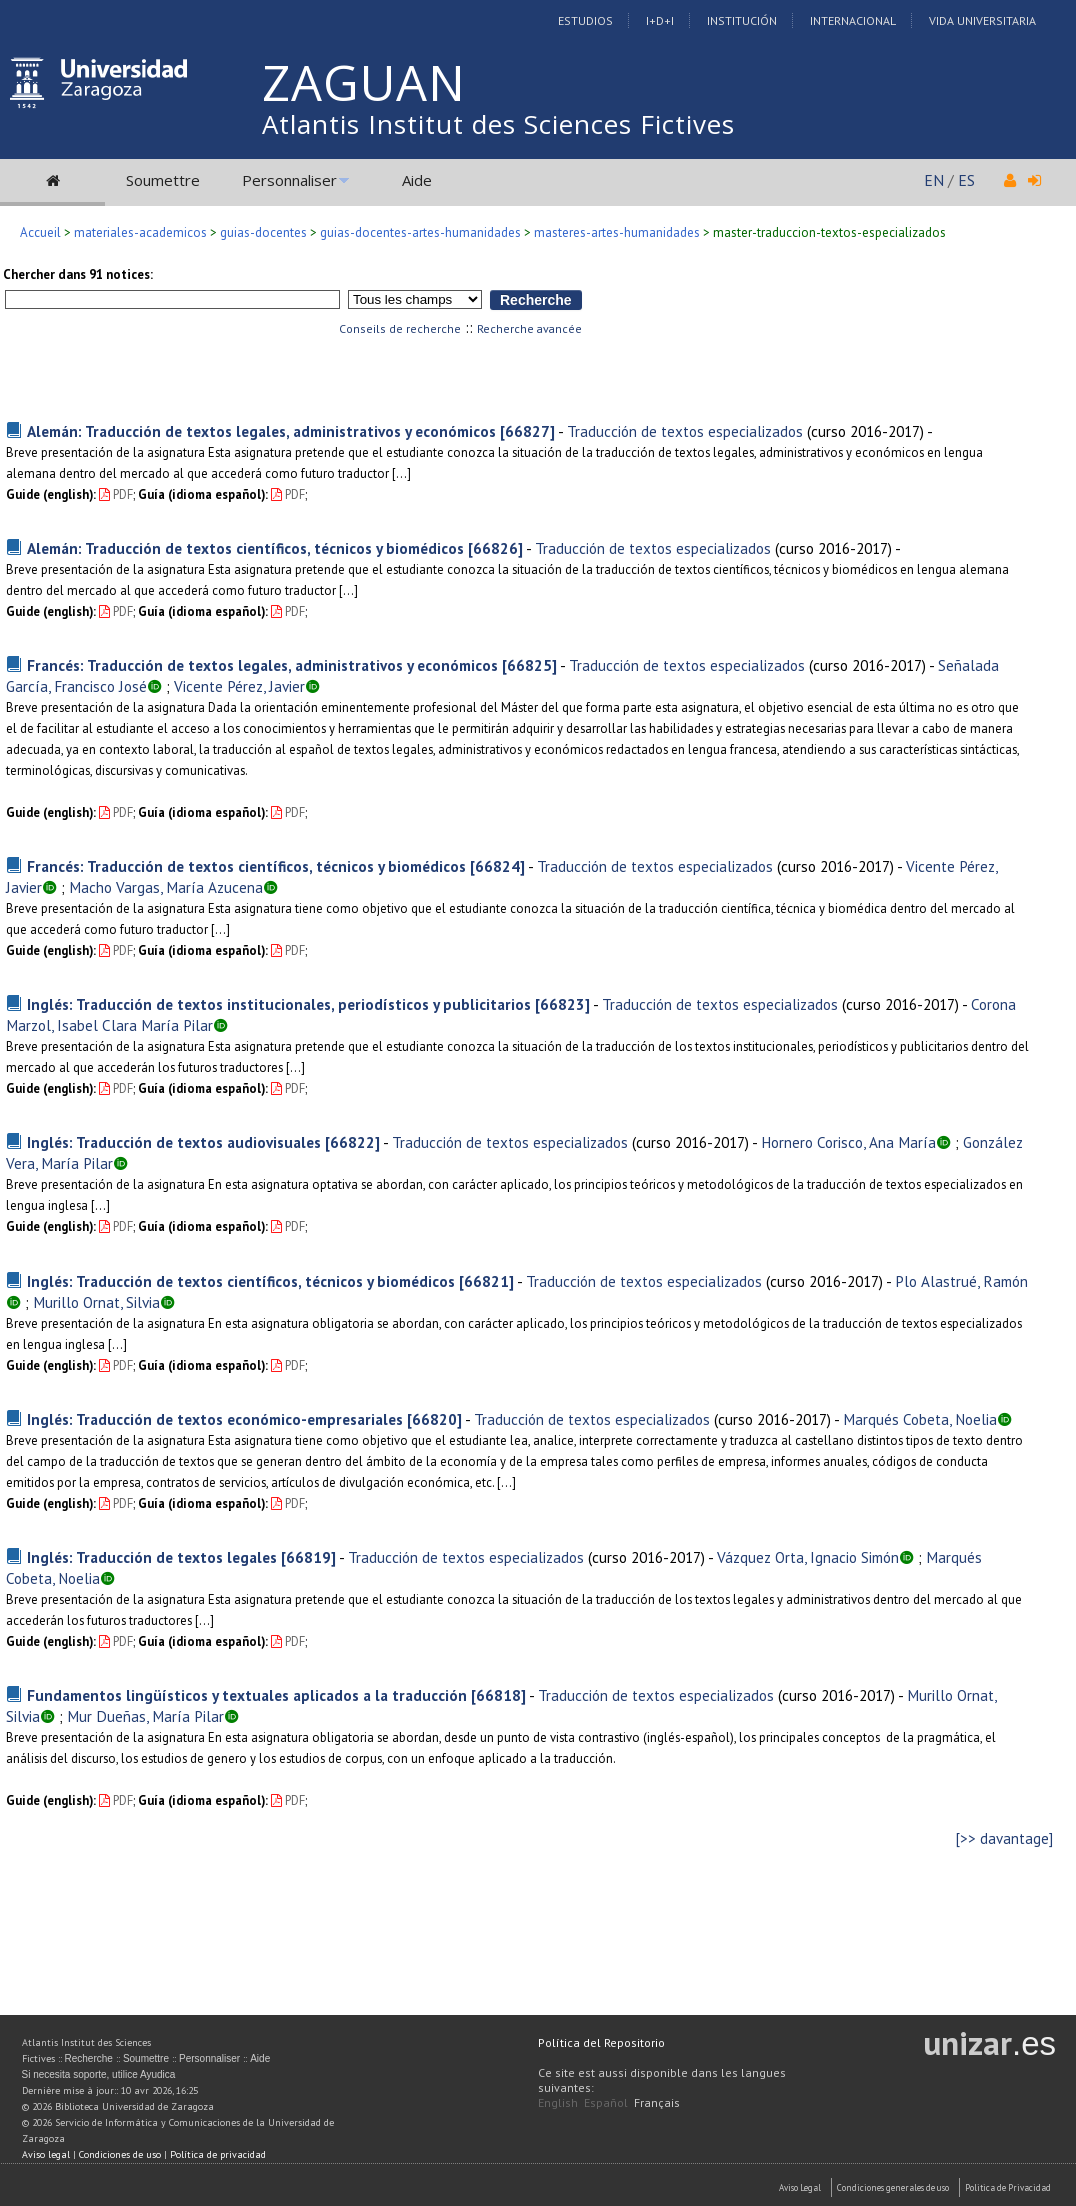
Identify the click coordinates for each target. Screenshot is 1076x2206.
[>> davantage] (1004, 1838)
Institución (742, 20)
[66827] (527, 431)
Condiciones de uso (120, 2154)
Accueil (40, 232)
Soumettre (163, 180)
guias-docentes (263, 232)
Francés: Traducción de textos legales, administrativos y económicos (262, 665)
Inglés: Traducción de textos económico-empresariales (215, 1419)
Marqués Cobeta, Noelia (920, 1419)
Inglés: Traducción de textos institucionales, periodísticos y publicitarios (279, 1004)
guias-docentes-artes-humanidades (420, 232)
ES (966, 180)
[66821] (486, 1281)
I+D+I (660, 20)
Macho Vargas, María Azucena (166, 887)
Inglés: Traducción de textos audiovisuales (174, 1142)
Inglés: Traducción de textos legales (152, 1557)
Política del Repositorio (601, 2042)
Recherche (89, 2058)
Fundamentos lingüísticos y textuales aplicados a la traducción (247, 1695)
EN (934, 180)
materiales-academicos (140, 232)
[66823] (562, 1004)
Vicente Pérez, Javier (239, 686)
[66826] (495, 548)
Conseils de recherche (400, 328)
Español (606, 2102)
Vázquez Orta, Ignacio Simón (808, 1557)
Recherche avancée (529, 328)
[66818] (498, 1695)
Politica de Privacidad (1008, 2187)
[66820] (434, 1419)
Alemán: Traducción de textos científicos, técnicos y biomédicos (245, 548)
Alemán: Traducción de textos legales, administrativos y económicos (261, 431)
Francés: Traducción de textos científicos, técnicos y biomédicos (246, 866)
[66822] (352, 1142)
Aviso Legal (800, 2187)
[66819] (308, 1557)
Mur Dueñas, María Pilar (145, 1716)
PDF (116, 494)
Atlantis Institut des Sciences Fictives (498, 124)
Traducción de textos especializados (685, 431)
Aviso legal (46, 2154)
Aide (417, 180)
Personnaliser (289, 180)
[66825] (529, 665)
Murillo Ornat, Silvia (96, 1302)
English (558, 2102)
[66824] (497, 866)
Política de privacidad (218, 2154)
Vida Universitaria (982, 20)
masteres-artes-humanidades (617, 232)
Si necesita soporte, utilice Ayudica (99, 2074)
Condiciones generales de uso (893, 2187)
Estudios (585, 20)
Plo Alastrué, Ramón (961, 1281)
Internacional (853, 20)
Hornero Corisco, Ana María (848, 1142)
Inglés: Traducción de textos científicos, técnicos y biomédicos (241, 1281)
